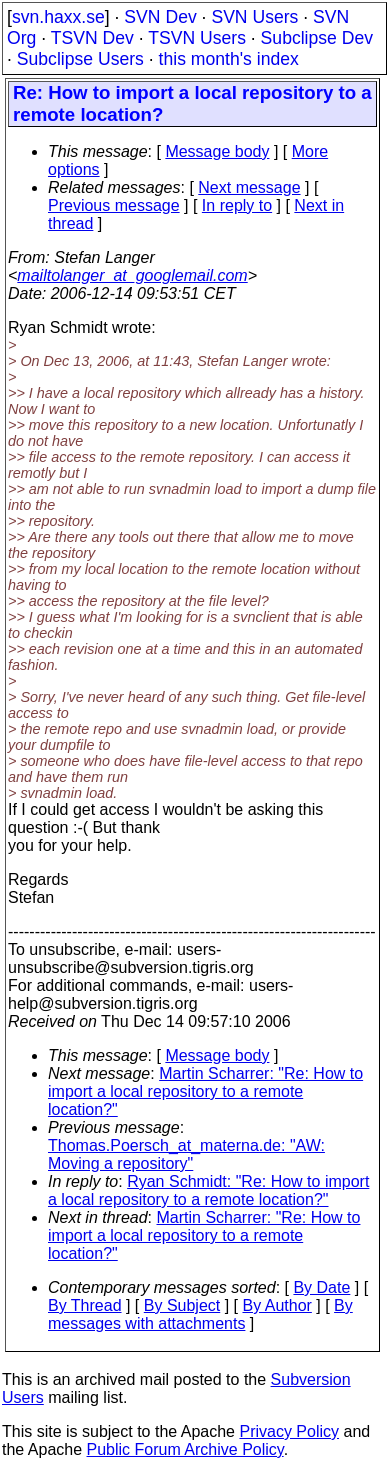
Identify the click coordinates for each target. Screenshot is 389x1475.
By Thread (85, 1305)
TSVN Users (197, 38)
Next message (249, 187)
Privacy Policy (289, 1431)
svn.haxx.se (58, 17)
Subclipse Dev (317, 38)
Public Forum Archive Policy (185, 1449)
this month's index (229, 59)
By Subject (182, 1305)
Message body (217, 151)
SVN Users (254, 17)
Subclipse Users (80, 59)
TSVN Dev (92, 38)
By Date (321, 1287)
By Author (276, 1305)
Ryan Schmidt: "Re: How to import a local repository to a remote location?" (208, 1190)
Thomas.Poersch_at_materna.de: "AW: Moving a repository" (186, 1154)
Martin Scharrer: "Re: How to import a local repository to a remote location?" (205, 1091)
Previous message (114, 205)
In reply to (237, 205)
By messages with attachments (200, 1314)
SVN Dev (160, 17)
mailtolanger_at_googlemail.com (132, 275)
